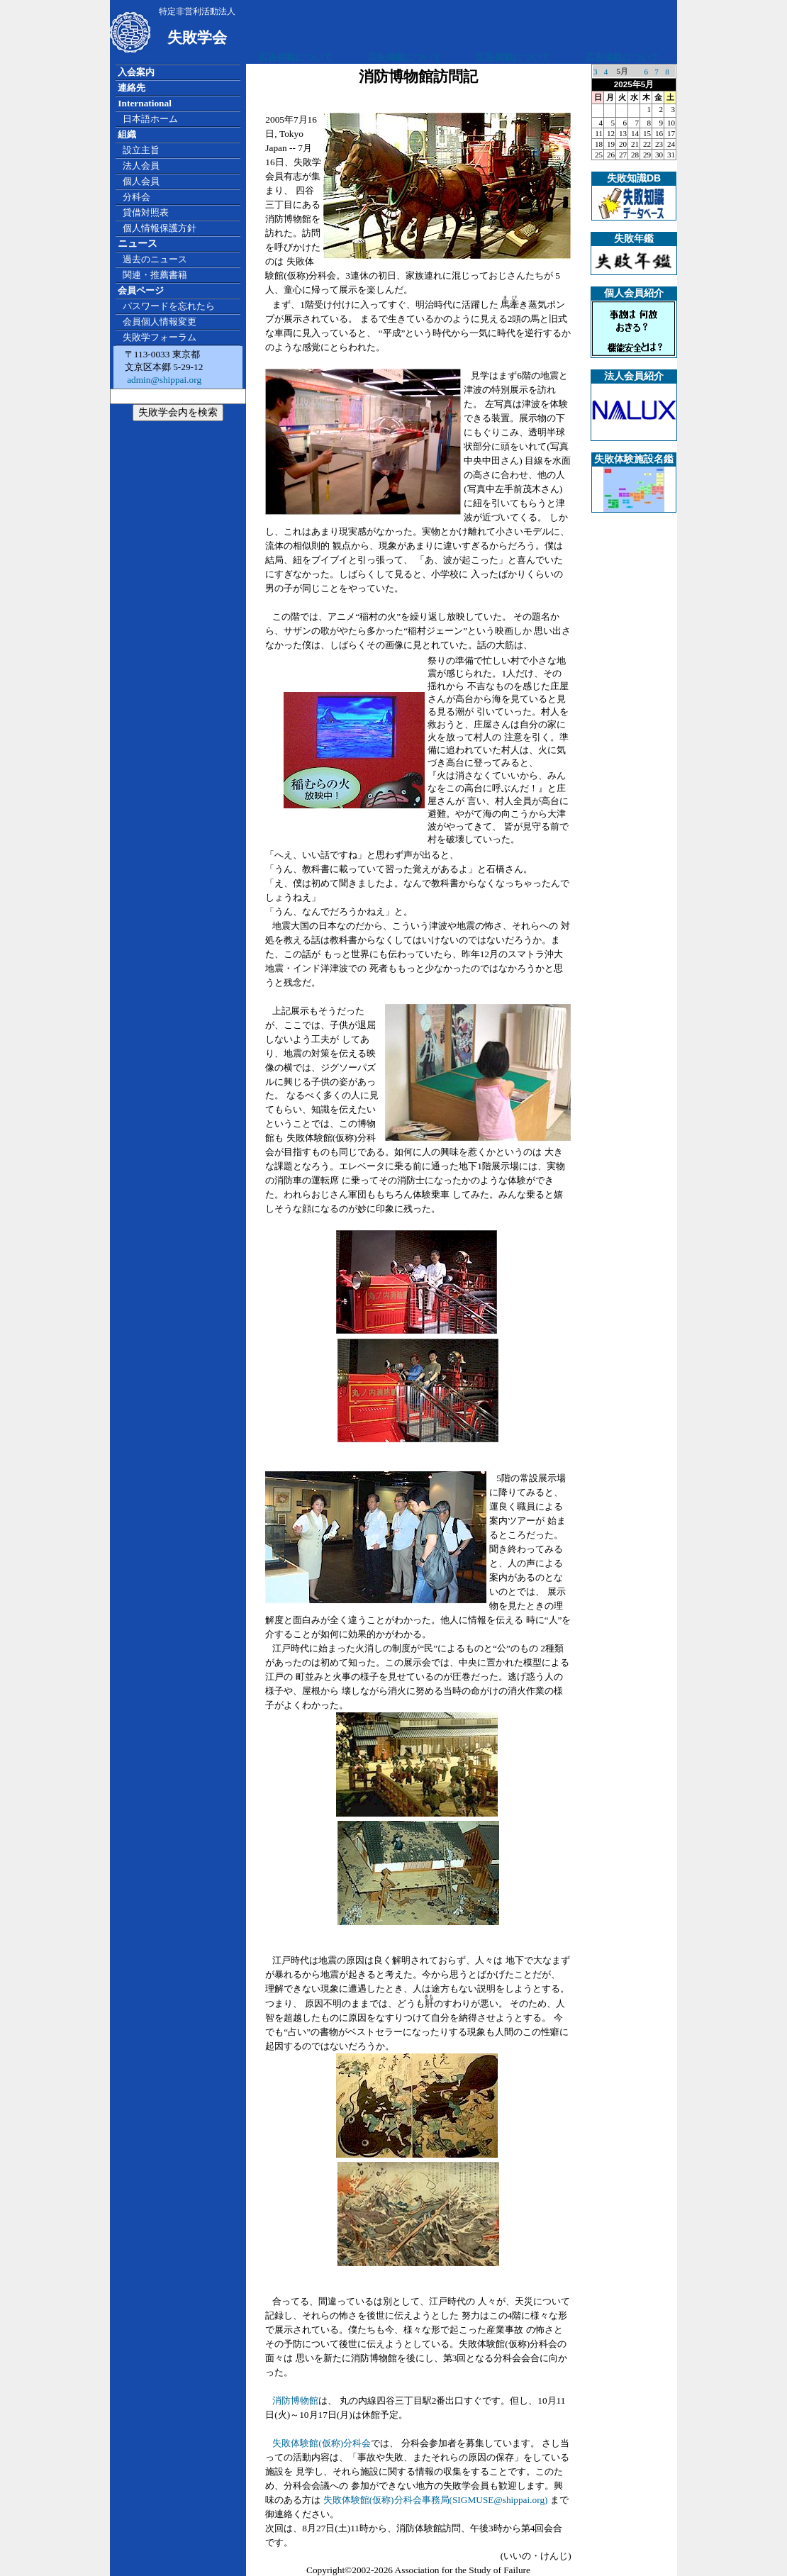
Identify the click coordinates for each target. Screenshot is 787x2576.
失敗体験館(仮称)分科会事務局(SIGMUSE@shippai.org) (435, 2499)
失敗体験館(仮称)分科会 (321, 2443)
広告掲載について (296, 57)
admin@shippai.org (163, 379)
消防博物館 (295, 2400)
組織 (127, 134)
